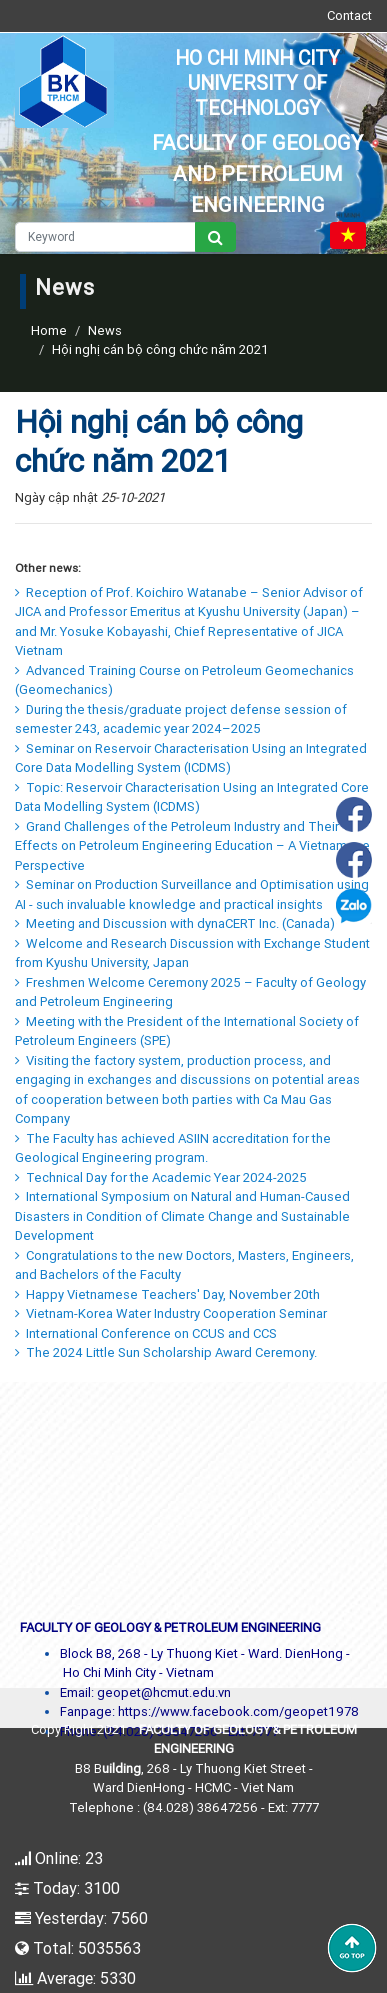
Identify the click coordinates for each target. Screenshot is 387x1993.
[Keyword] (105, 237)
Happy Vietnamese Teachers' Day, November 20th (167, 1294)
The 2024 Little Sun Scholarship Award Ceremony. (166, 1352)
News (105, 330)
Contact (349, 15)
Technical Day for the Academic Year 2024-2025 (161, 1177)
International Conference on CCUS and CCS (146, 1333)
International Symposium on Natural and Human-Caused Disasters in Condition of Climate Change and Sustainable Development (182, 1216)
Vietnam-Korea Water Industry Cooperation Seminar (171, 1313)
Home (49, 330)
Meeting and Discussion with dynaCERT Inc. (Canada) (175, 923)
